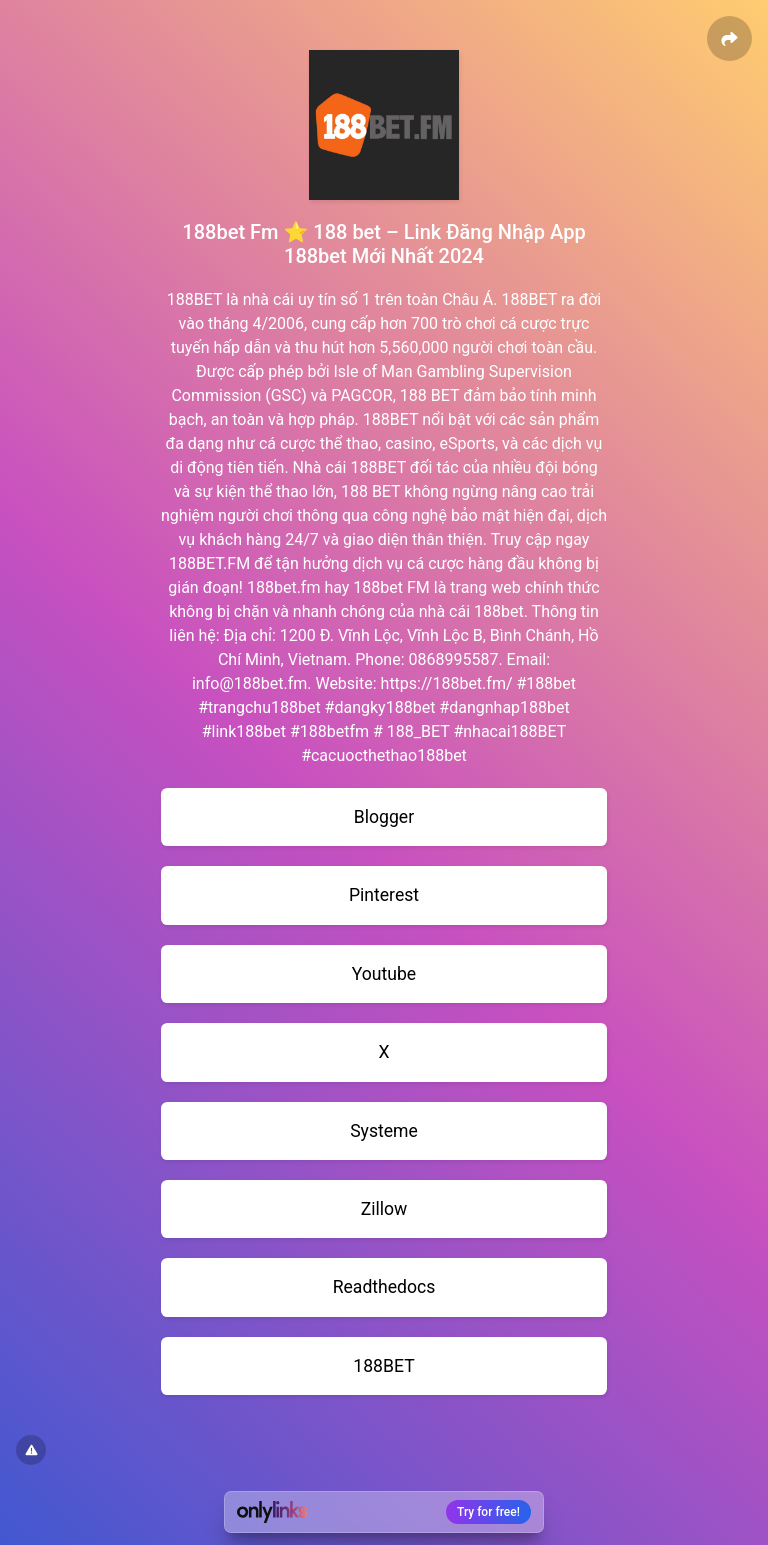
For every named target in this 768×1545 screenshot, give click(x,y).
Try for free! (488, 1512)
